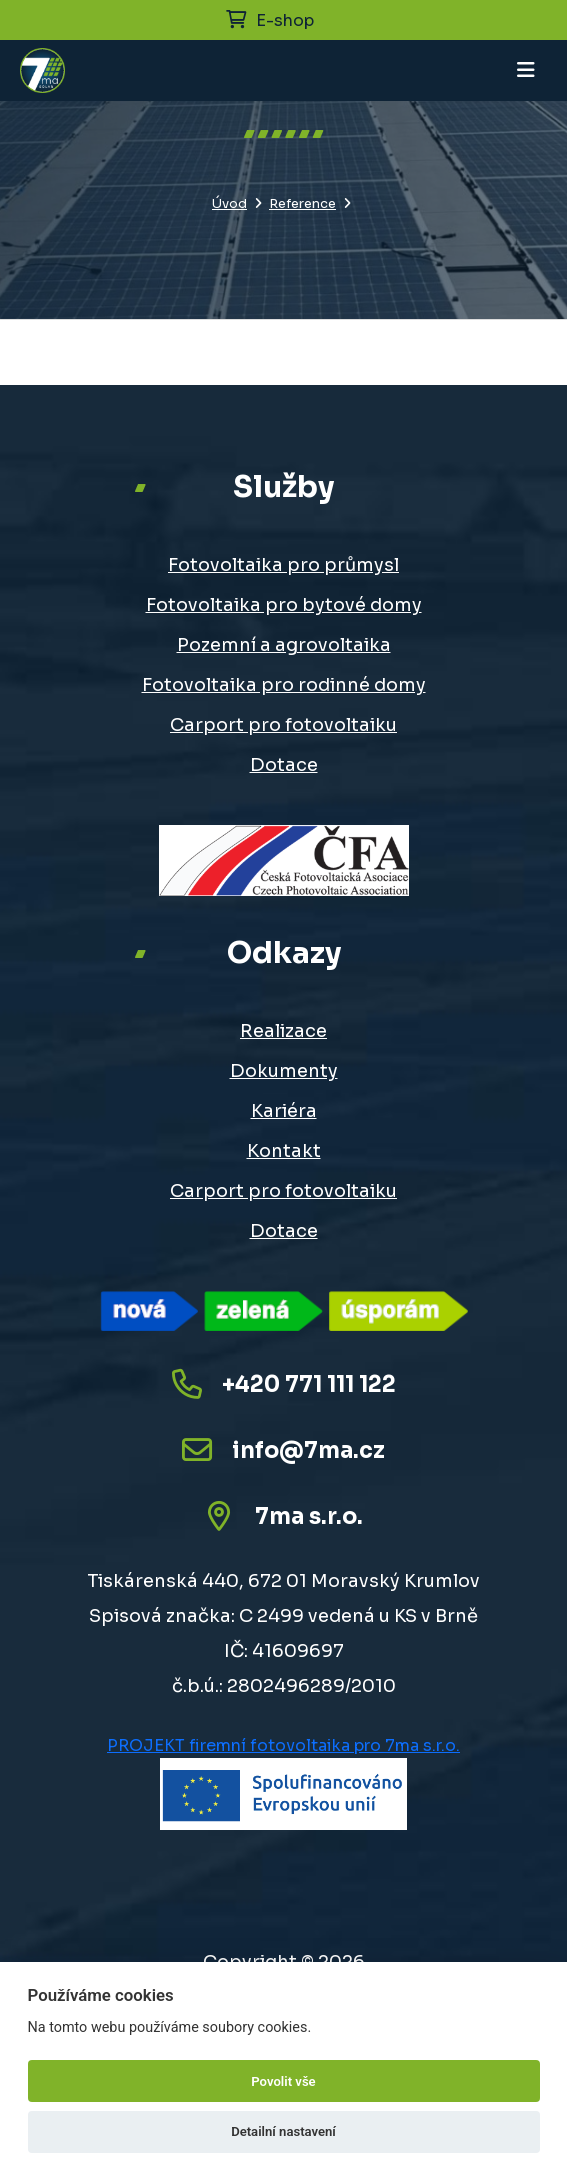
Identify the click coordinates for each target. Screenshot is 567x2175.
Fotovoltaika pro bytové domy (284, 605)
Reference (302, 204)
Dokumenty (284, 1071)
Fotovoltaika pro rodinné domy (284, 685)
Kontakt (284, 1151)
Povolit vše (283, 2081)
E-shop (270, 20)
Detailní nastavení (283, 2131)
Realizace (283, 1031)
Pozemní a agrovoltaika (284, 645)
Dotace (284, 765)
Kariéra (284, 1111)
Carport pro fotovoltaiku (283, 725)
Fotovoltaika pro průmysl (283, 565)
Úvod (229, 204)
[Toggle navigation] (526, 70)
